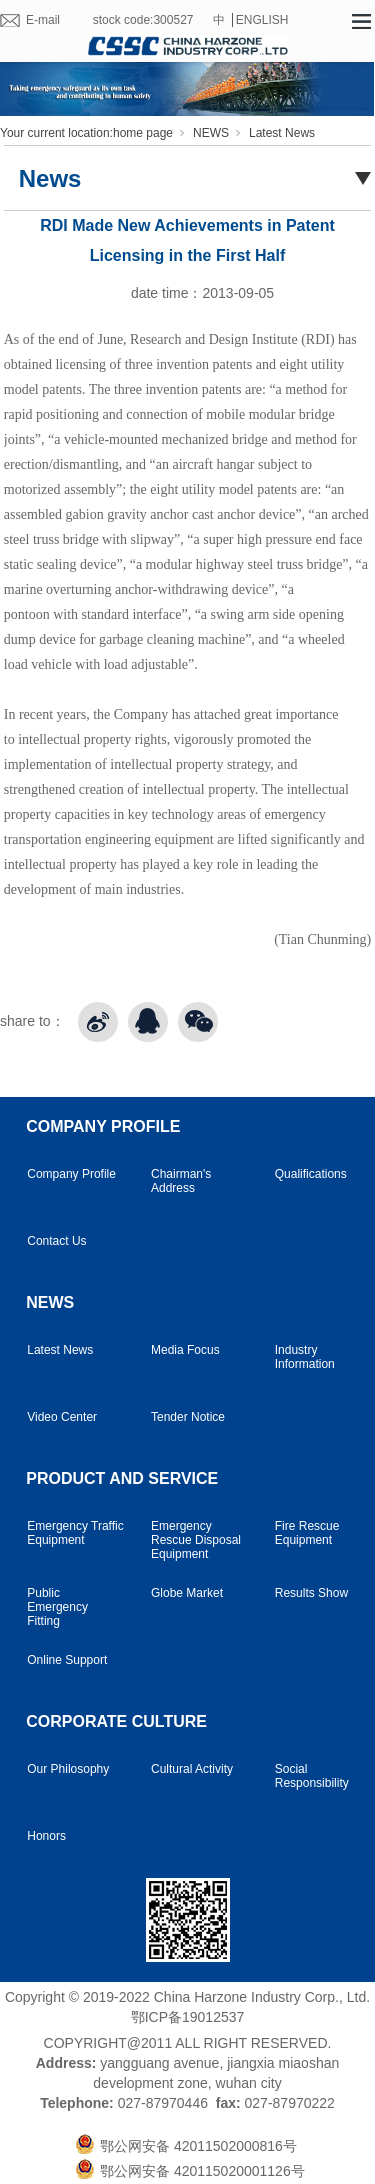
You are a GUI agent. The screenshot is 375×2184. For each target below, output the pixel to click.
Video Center (62, 1417)
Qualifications (311, 1174)
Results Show (311, 1593)
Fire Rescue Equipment (307, 1533)
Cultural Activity (192, 1769)
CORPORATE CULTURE (116, 1721)
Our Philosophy (68, 1769)
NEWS (211, 133)
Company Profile (71, 1174)
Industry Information (305, 1357)
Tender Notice (188, 1417)
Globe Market (187, 1593)
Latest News (282, 133)
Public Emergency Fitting (57, 1607)
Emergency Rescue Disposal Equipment (196, 1540)
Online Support (67, 1660)
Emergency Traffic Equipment (75, 1533)
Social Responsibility (312, 1776)
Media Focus (185, 1350)
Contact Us (56, 1241)
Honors (46, 1836)
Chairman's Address (181, 1181)
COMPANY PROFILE (103, 1126)
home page (143, 133)
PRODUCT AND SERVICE (122, 1478)
